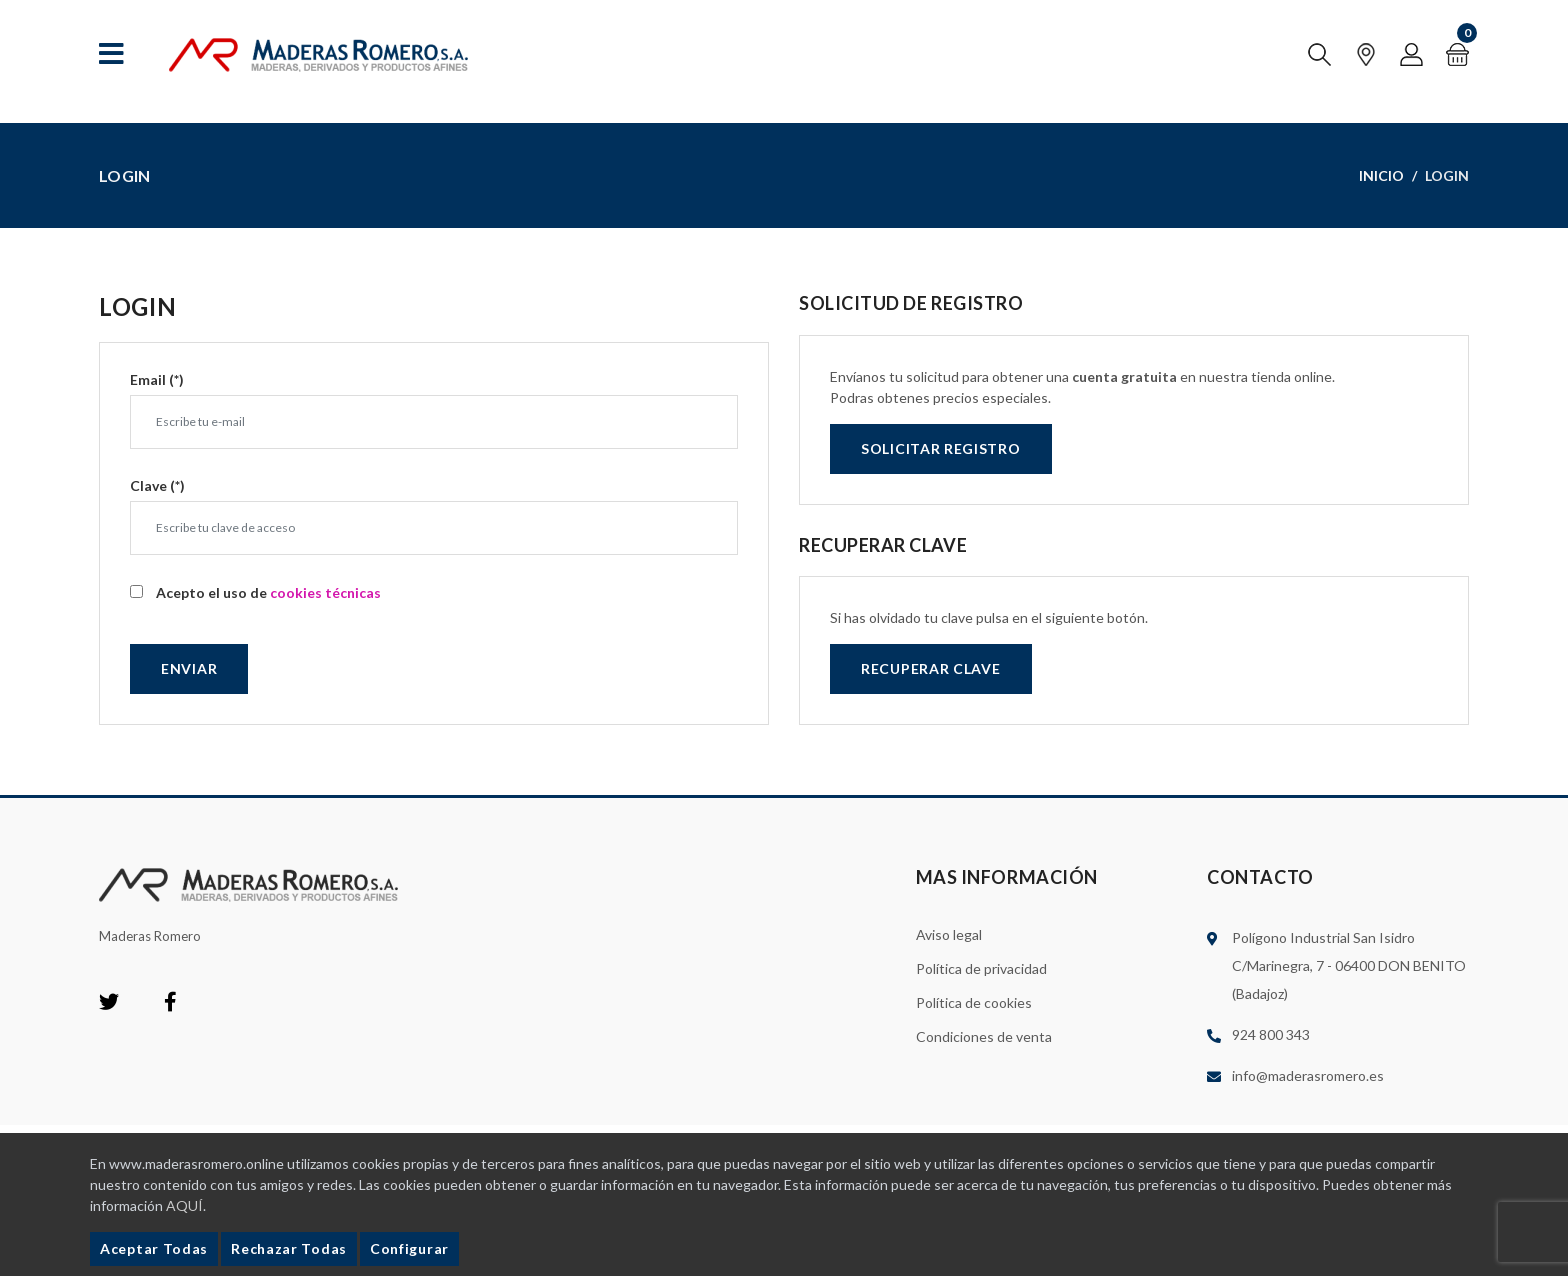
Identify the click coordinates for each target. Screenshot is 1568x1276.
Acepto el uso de (268, 593)
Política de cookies (974, 1002)
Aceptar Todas (154, 1248)
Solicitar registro (941, 448)
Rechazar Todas (289, 1248)
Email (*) (157, 380)
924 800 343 (1271, 1034)
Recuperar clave (931, 668)
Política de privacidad (981, 968)
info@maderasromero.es (1308, 1075)
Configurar (409, 1248)
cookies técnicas (325, 592)
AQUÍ (184, 1205)
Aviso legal (949, 934)
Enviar (189, 668)
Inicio (1381, 175)
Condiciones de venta (984, 1036)
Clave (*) (157, 486)
